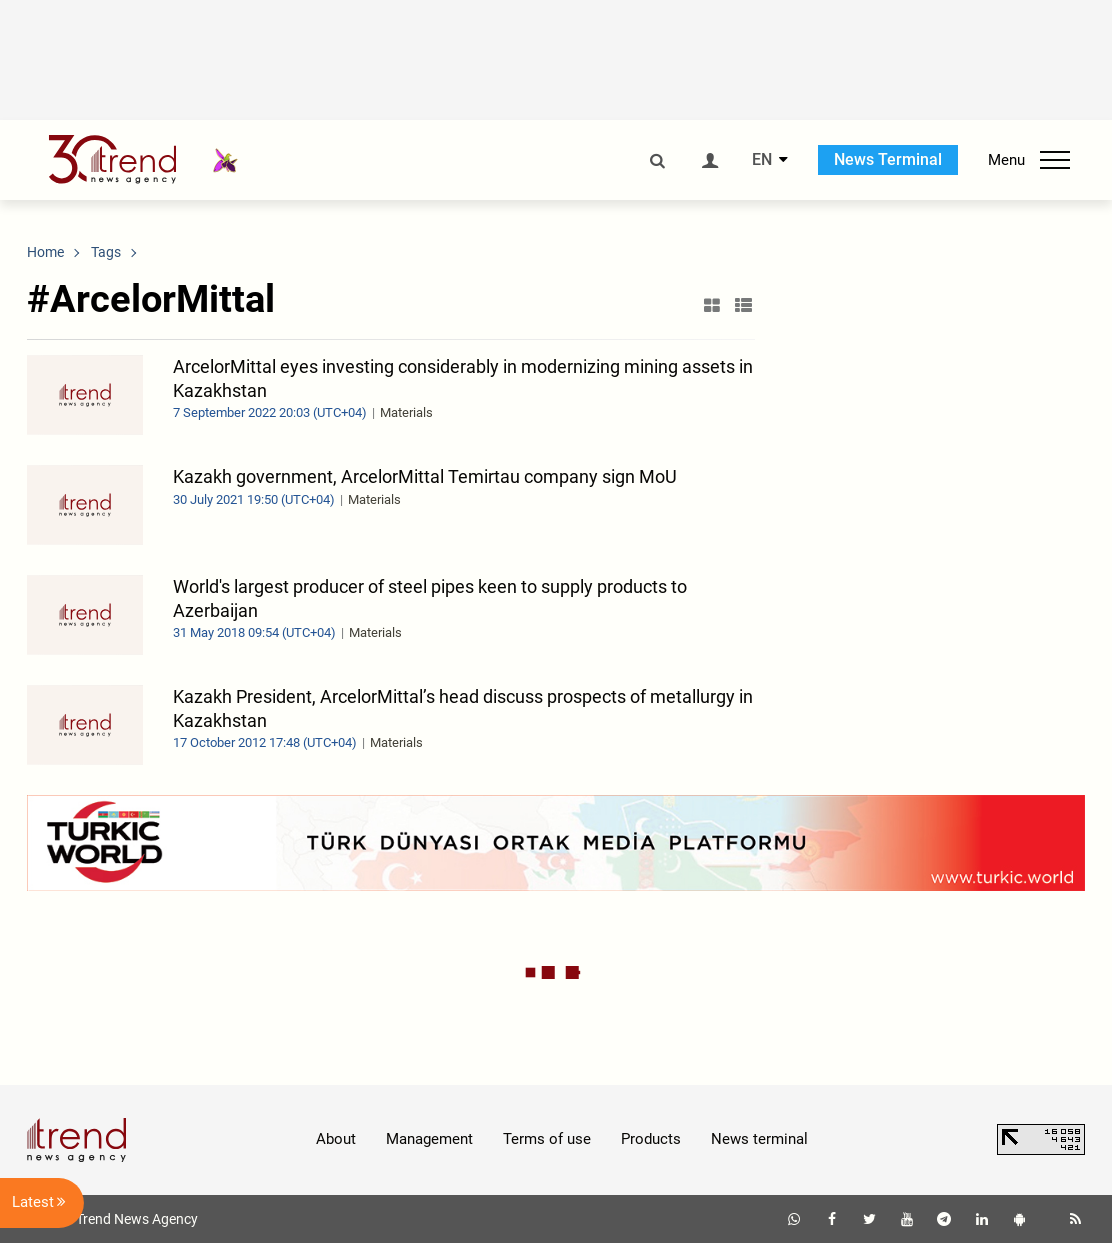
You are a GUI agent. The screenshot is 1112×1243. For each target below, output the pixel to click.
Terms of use (547, 1139)
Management (429, 1139)
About (336, 1139)
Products (651, 1139)
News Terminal (888, 159)
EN (762, 160)
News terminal (759, 1139)
